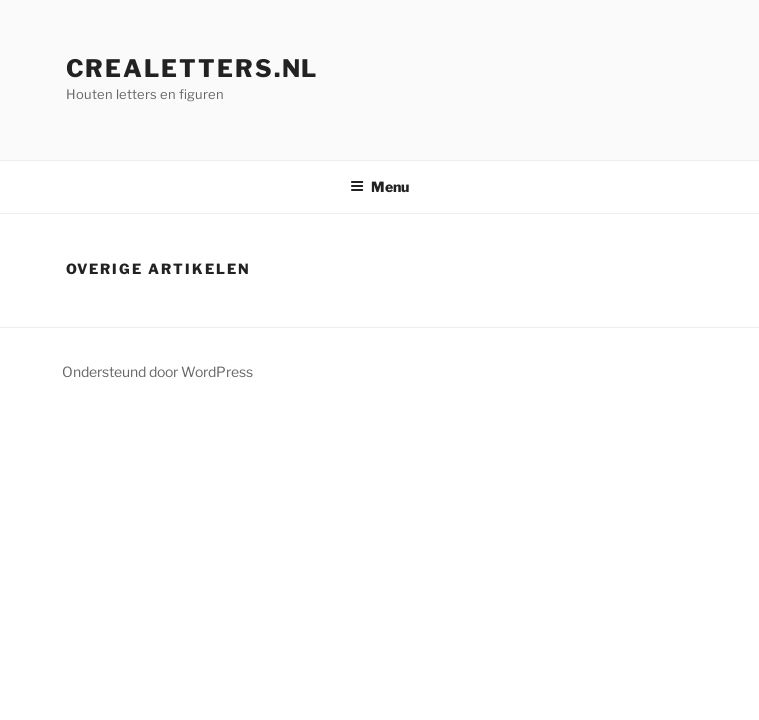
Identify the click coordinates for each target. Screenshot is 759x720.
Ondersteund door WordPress (157, 371)
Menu (379, 186)
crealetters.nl (192, 68)
